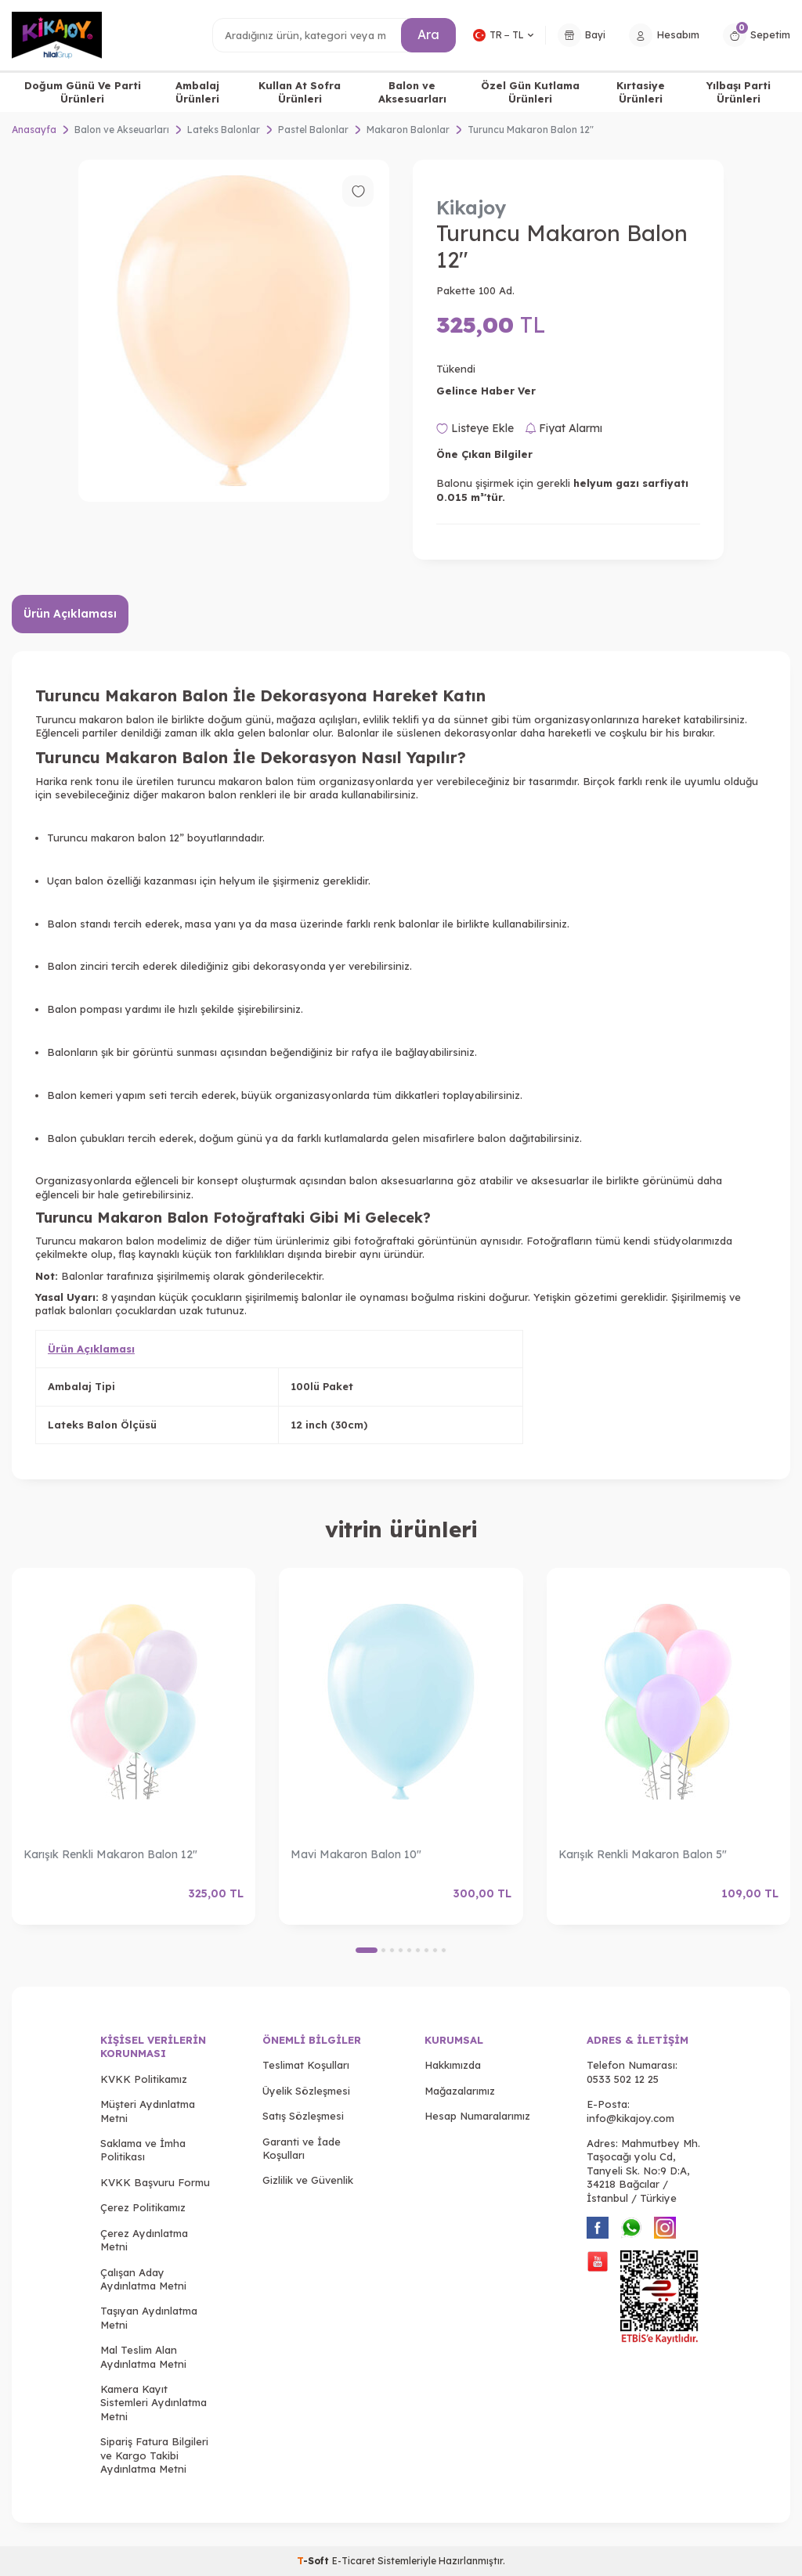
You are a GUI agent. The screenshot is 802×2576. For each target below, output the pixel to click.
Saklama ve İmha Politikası (143, 2150)
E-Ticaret (353, 2561)
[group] (233, 331)
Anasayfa (34, 129)
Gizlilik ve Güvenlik (307, 2180)
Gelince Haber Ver (486, 390)
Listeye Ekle (475, 428)
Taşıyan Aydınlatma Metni (148, 2317)
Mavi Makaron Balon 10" (356, 1854)
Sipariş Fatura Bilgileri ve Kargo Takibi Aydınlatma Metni (154, 2455)
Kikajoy (471, 207)
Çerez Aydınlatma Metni (144, 2240)
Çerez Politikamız (143, 2207)
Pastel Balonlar (313, 129)
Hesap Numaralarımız (477, 2115)
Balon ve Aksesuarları (412, 92)
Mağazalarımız (459, 2090)
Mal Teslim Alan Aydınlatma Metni (143, 2356)
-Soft (314, 2561)
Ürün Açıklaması (70, 614)
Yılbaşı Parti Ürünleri (738, 92)
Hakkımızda (452, 2065)
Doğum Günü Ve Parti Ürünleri (82, 92)
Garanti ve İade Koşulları (301, 2148)
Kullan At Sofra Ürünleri (299, 92)
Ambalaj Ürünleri (197, 92)
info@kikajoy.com (630, 2118)
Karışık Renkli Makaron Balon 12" (110, 1854)
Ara (428, 34)
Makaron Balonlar (408, 129)
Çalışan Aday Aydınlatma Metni (143, 2279)
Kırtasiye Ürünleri (640, 92)
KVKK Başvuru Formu (155, 2182)
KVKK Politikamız (143, 2079)
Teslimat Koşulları (305, 2065)
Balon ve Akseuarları (121, 129)
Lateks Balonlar (223, 129)
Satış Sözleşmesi (303, 2115)
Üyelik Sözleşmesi (306, 2090)
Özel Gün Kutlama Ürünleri (530, 92)
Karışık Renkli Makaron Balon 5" (642, 1854)
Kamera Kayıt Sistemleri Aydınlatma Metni (153, 2403)
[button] (367, 1950)
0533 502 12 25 (623, 2079)
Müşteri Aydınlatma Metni (147, 2111)
